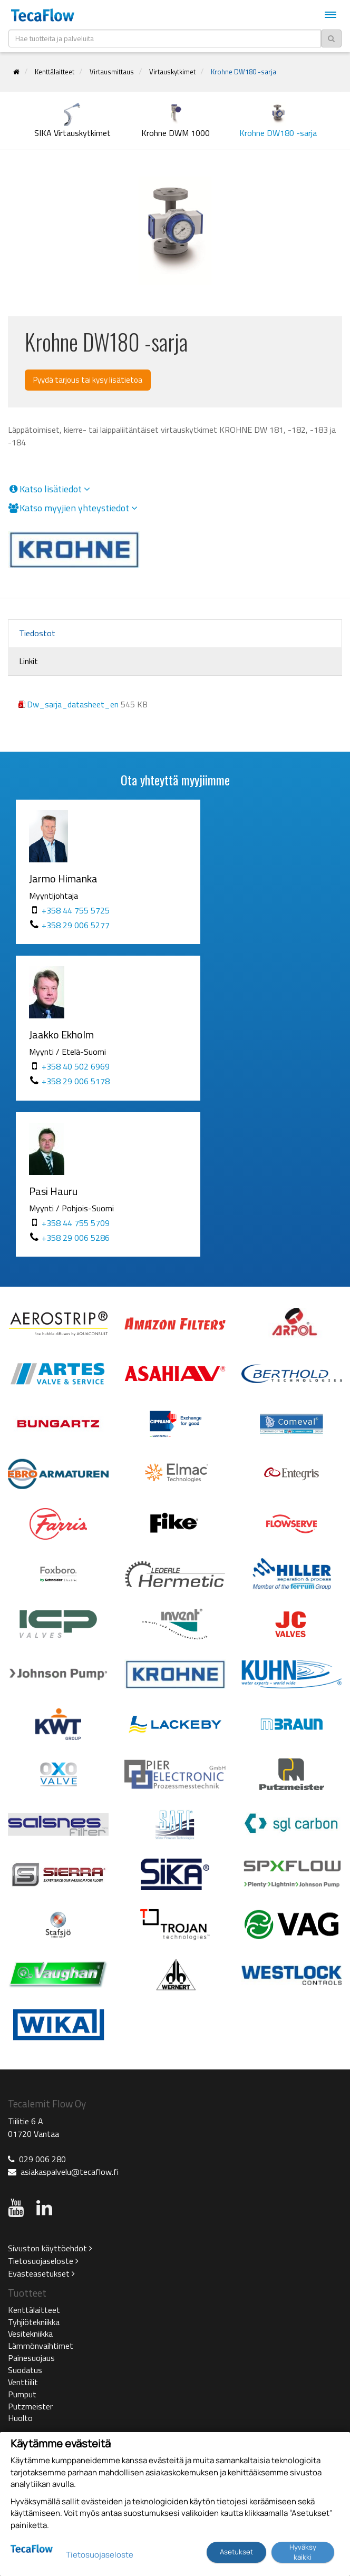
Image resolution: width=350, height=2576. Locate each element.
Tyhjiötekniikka (34, 2322)
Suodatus (25, 2370)
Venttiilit (23, 2382)
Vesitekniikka (30, 2333)
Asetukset (236, 2551)
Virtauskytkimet (172, 71)
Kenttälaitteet (54, 71)
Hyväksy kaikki (302, 2552)
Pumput (22, 2394)
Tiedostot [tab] (37, 633)
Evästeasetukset (41, 2273)
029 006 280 (42, 2159)
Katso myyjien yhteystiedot (73, 508)
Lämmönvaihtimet (40, 2345)
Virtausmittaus (112, 71)
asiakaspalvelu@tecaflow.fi (70, 2171)
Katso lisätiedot (49, 489)
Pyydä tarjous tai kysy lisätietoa (87, 380)
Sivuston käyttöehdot (50, 2248)
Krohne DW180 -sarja (243, 71)
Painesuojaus (31, 2357)
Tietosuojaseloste (43, 2260)
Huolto (20, 2418)
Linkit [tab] (28, 661)
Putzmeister (30, 2406)
